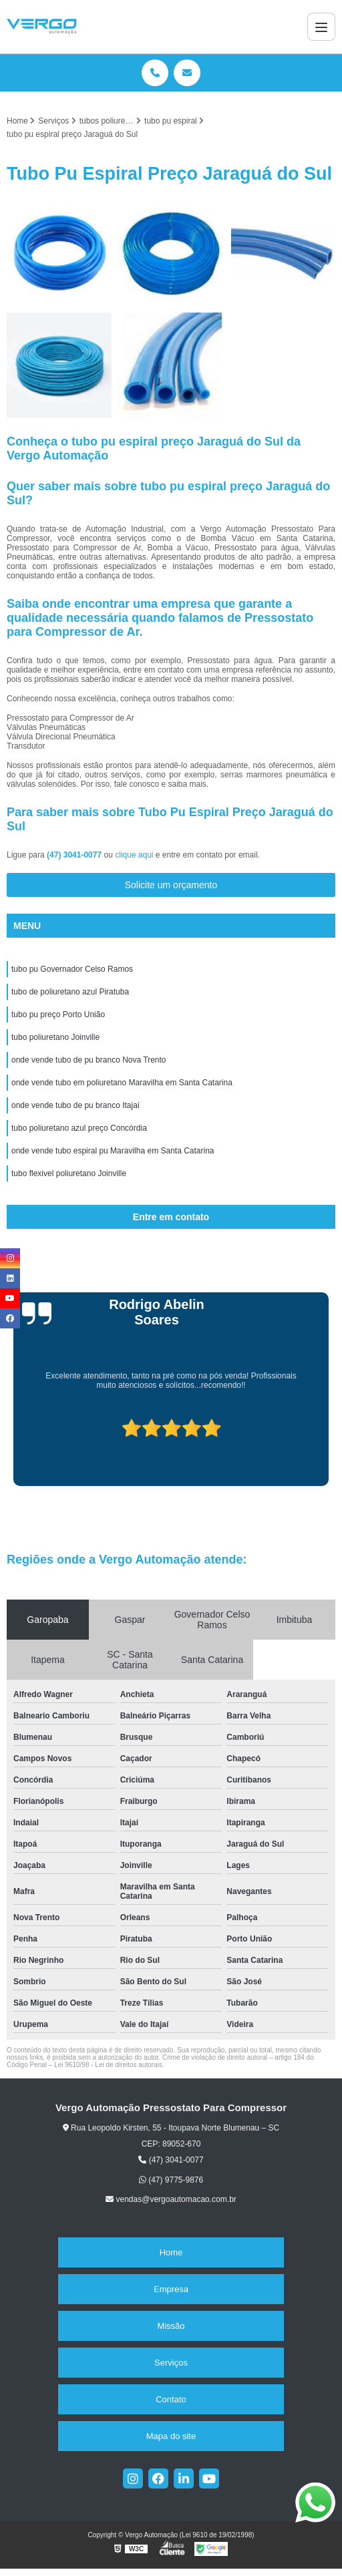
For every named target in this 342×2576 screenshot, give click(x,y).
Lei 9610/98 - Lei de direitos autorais (108, 2064)
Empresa (171, 2289)
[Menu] (321, 27)
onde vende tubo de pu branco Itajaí (75, 1105)
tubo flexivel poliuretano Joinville (68, 1173)
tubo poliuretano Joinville (55, 1037)
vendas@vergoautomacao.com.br (171, 2199)
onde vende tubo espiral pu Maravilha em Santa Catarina (112, 1150)
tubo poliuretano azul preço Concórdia (79, 1128)
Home (171, 2252)
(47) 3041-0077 (75, 855)
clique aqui (134, 855)
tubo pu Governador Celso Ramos (72, 969)
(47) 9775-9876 (171, 2180)
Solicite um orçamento (171, 885)
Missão (170, 2326)
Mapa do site (171, 2436)
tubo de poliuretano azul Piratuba (70, 991)
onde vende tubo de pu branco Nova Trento (88, 1060)
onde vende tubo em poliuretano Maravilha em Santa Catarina (121, 1082)
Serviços (171, 2363)
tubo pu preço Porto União (58, 1014)
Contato (171, 2399)
